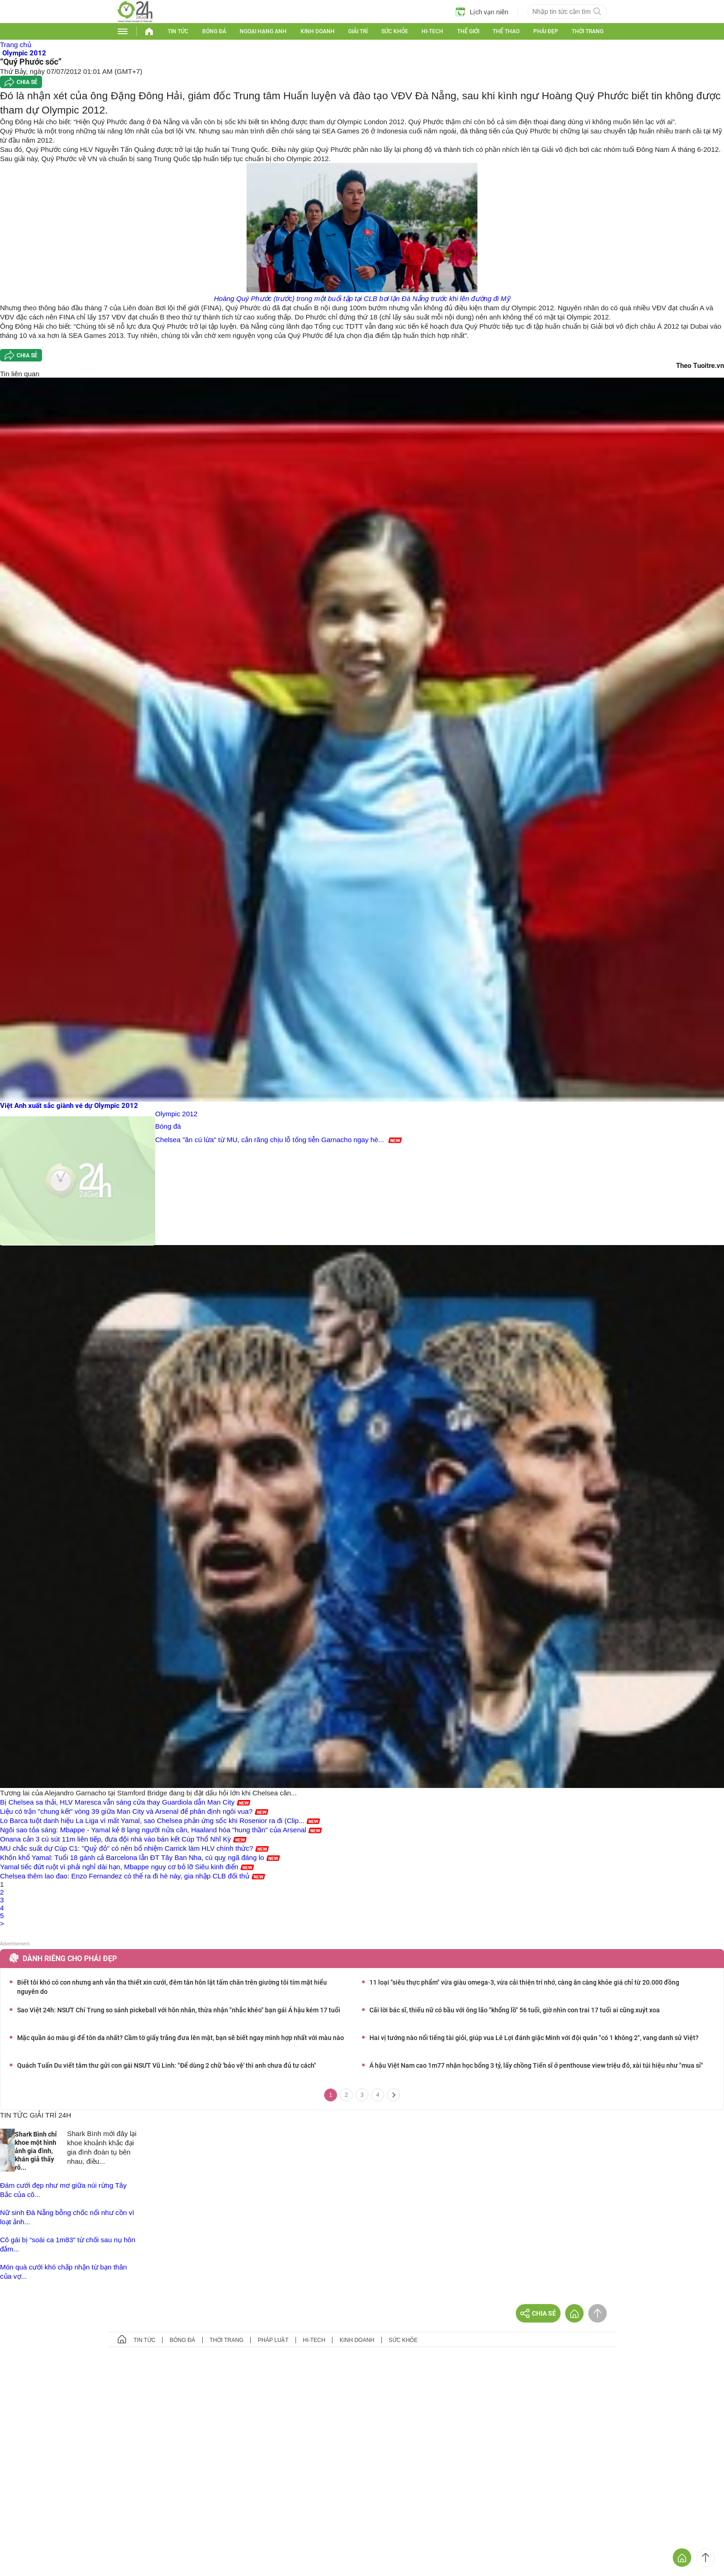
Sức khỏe (394, 31)
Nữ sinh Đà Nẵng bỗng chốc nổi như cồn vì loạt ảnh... (67, 2217)
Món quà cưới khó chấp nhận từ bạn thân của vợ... (63, 2271)
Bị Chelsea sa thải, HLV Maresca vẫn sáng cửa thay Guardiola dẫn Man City (117, 1802)
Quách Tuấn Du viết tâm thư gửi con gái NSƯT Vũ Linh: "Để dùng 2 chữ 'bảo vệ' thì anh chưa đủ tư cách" (166, 2065)
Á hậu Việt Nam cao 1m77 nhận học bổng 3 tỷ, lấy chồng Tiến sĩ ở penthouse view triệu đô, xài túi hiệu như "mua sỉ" (536, 2065)
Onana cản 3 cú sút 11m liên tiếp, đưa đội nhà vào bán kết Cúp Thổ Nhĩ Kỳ (115, 1839)
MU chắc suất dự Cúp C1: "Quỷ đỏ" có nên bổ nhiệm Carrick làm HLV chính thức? (126, 1848)
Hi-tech (432, 31)
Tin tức (178, 31)
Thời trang (587, 31)
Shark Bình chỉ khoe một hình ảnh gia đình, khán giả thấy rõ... (36, 2151)
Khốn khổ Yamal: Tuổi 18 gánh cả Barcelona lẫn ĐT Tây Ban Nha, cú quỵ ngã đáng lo (132, 1857)
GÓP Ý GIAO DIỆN (27, 2379)
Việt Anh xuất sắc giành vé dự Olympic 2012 (69, 1105)
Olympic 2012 (176, 1114)
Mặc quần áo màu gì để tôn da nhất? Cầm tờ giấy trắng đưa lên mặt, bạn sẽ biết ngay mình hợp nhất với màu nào (180, 2037)
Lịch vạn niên (482, 11)
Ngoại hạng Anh (263, 31)
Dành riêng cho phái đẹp (70, 1958)
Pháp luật (273, 2340)
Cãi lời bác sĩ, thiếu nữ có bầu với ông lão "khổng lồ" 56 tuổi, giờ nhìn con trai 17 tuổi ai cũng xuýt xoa (514, 2010)
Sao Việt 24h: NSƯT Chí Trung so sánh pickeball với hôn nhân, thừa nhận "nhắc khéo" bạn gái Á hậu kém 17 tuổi (178, 2010)
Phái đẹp (545, 31)
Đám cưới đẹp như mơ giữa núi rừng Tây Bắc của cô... (63, 2189)
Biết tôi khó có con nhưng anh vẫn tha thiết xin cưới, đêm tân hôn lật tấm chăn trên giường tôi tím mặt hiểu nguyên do (172, 1987)
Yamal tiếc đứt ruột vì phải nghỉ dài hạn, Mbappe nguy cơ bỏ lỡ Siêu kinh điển (119, 1867)
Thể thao (506, 31)
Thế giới (468, 31)
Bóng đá (214, 31)
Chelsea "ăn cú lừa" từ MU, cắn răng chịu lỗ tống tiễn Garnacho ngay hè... (269, 1140)
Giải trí (358, 31)
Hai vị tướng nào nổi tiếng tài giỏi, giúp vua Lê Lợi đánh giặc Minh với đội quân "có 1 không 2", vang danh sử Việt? (534, 2037)
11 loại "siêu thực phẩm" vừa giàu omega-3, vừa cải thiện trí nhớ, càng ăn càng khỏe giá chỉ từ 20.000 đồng (524, 1982)
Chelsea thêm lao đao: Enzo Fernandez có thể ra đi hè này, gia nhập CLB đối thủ (124, 1876)
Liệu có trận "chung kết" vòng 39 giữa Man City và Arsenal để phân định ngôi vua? (126, 1811)
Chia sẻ (27, 82)
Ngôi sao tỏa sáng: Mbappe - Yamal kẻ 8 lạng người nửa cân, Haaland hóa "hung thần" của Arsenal (153, 1830)
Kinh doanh (318, 31)
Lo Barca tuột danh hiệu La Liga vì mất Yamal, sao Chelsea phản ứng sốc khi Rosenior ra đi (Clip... (152, 1820)
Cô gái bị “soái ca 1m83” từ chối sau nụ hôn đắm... (67, 2244)
